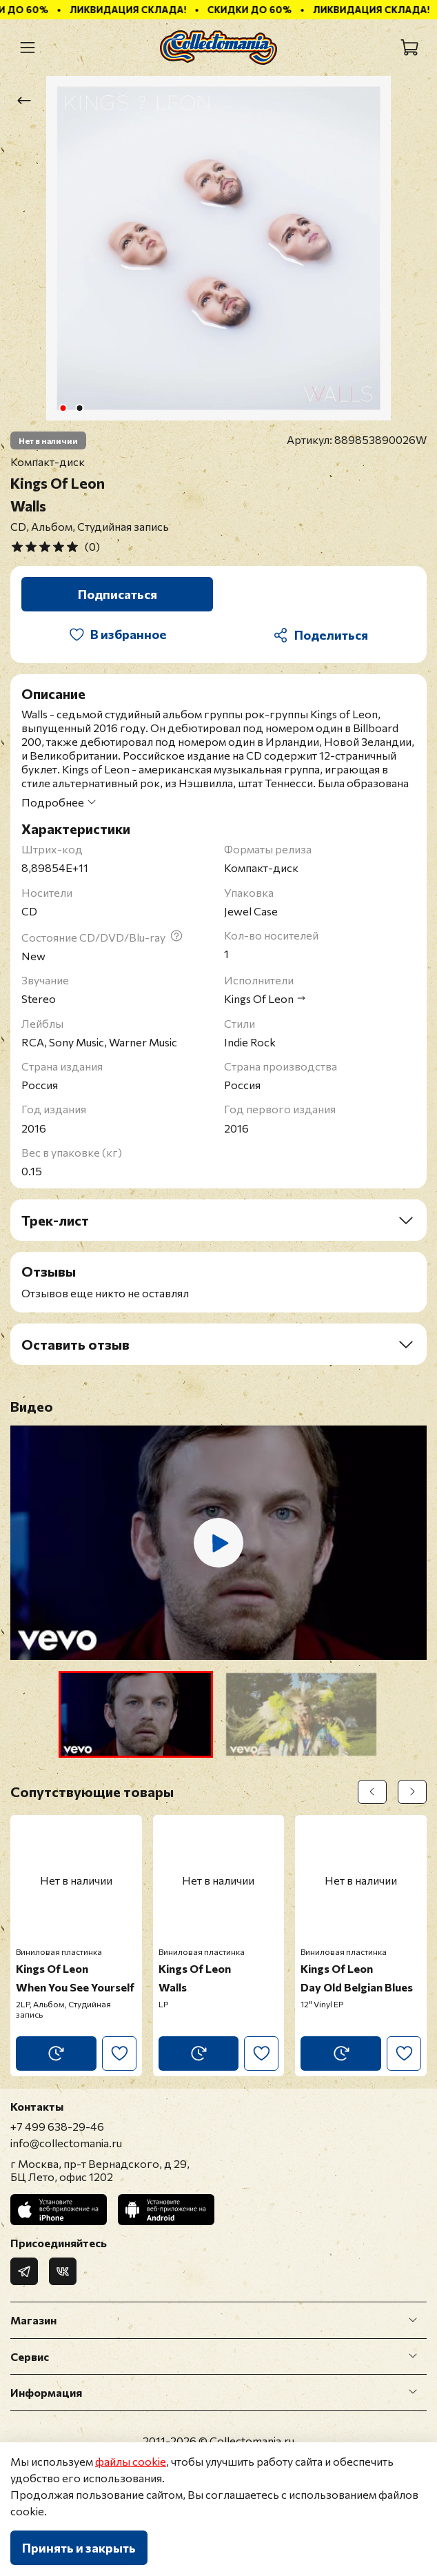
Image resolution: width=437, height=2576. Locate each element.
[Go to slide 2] (80, 408)
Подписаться (117, 594)
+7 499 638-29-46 (57, 2126)
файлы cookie (130, 2461)
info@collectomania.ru (66, 2142)
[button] (136, 1714)
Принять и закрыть (79, 2547)
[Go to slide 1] (63, 408)
